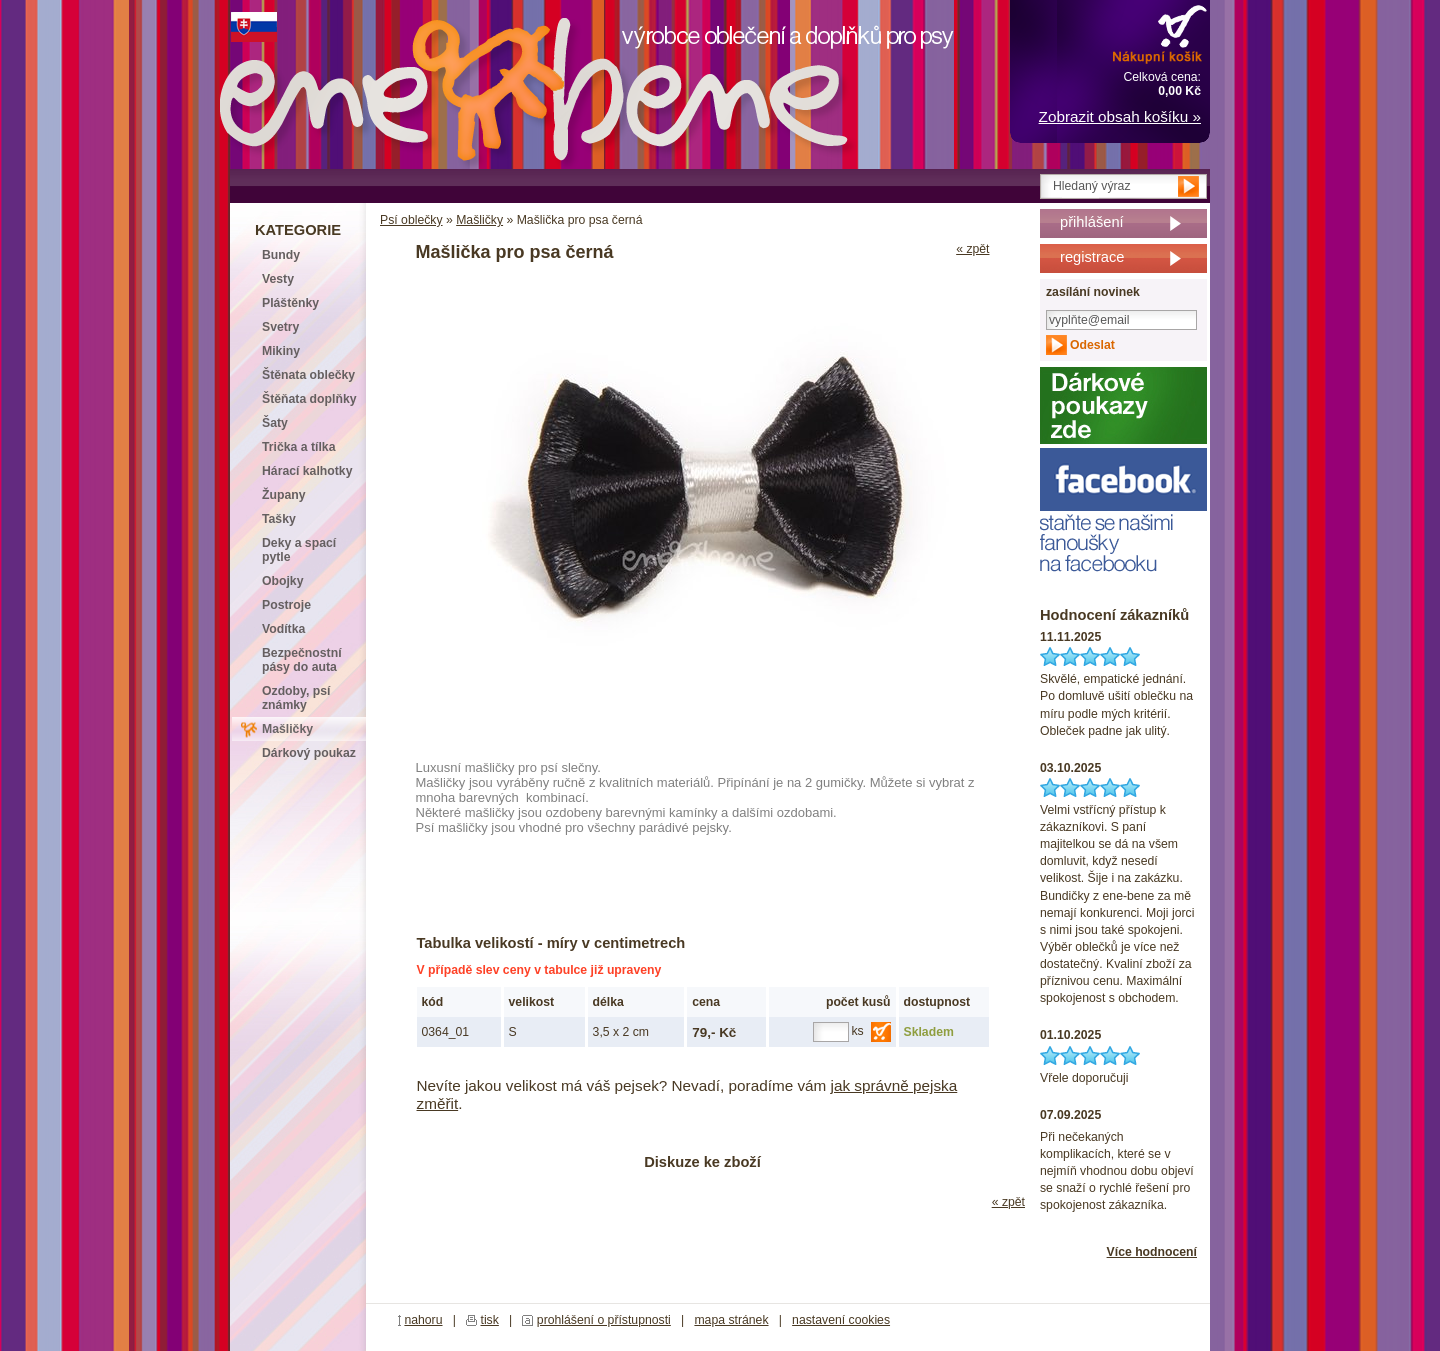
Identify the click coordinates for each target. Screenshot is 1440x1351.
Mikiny (281, 351)
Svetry (280, 327)
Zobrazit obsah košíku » (1120, 116)
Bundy (281, 255)
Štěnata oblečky (308, 375)
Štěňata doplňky (309, 399)
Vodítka (283, 629)
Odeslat (1092, 345)
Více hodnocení (1152, 1252)
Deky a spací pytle (299, 550)
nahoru (423, 1320)
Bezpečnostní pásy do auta (302, 660)
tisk (490, 1320)
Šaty (275, 423)
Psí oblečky (411, 220)
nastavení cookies (841, 1320)
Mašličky (479, 220)
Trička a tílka (298, 447)
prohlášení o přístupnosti (604, 1320)
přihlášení (1092, 222)
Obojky (282, 581)
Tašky (279, 519)
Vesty (278, 279)
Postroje (286, 605)
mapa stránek (731, 1320)
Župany (284, 495)
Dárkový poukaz (309, 753)
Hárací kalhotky (307, 471)
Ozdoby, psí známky (296, 698)
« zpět (972, 249)
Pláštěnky (290, 303)
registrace (1092, 257)
